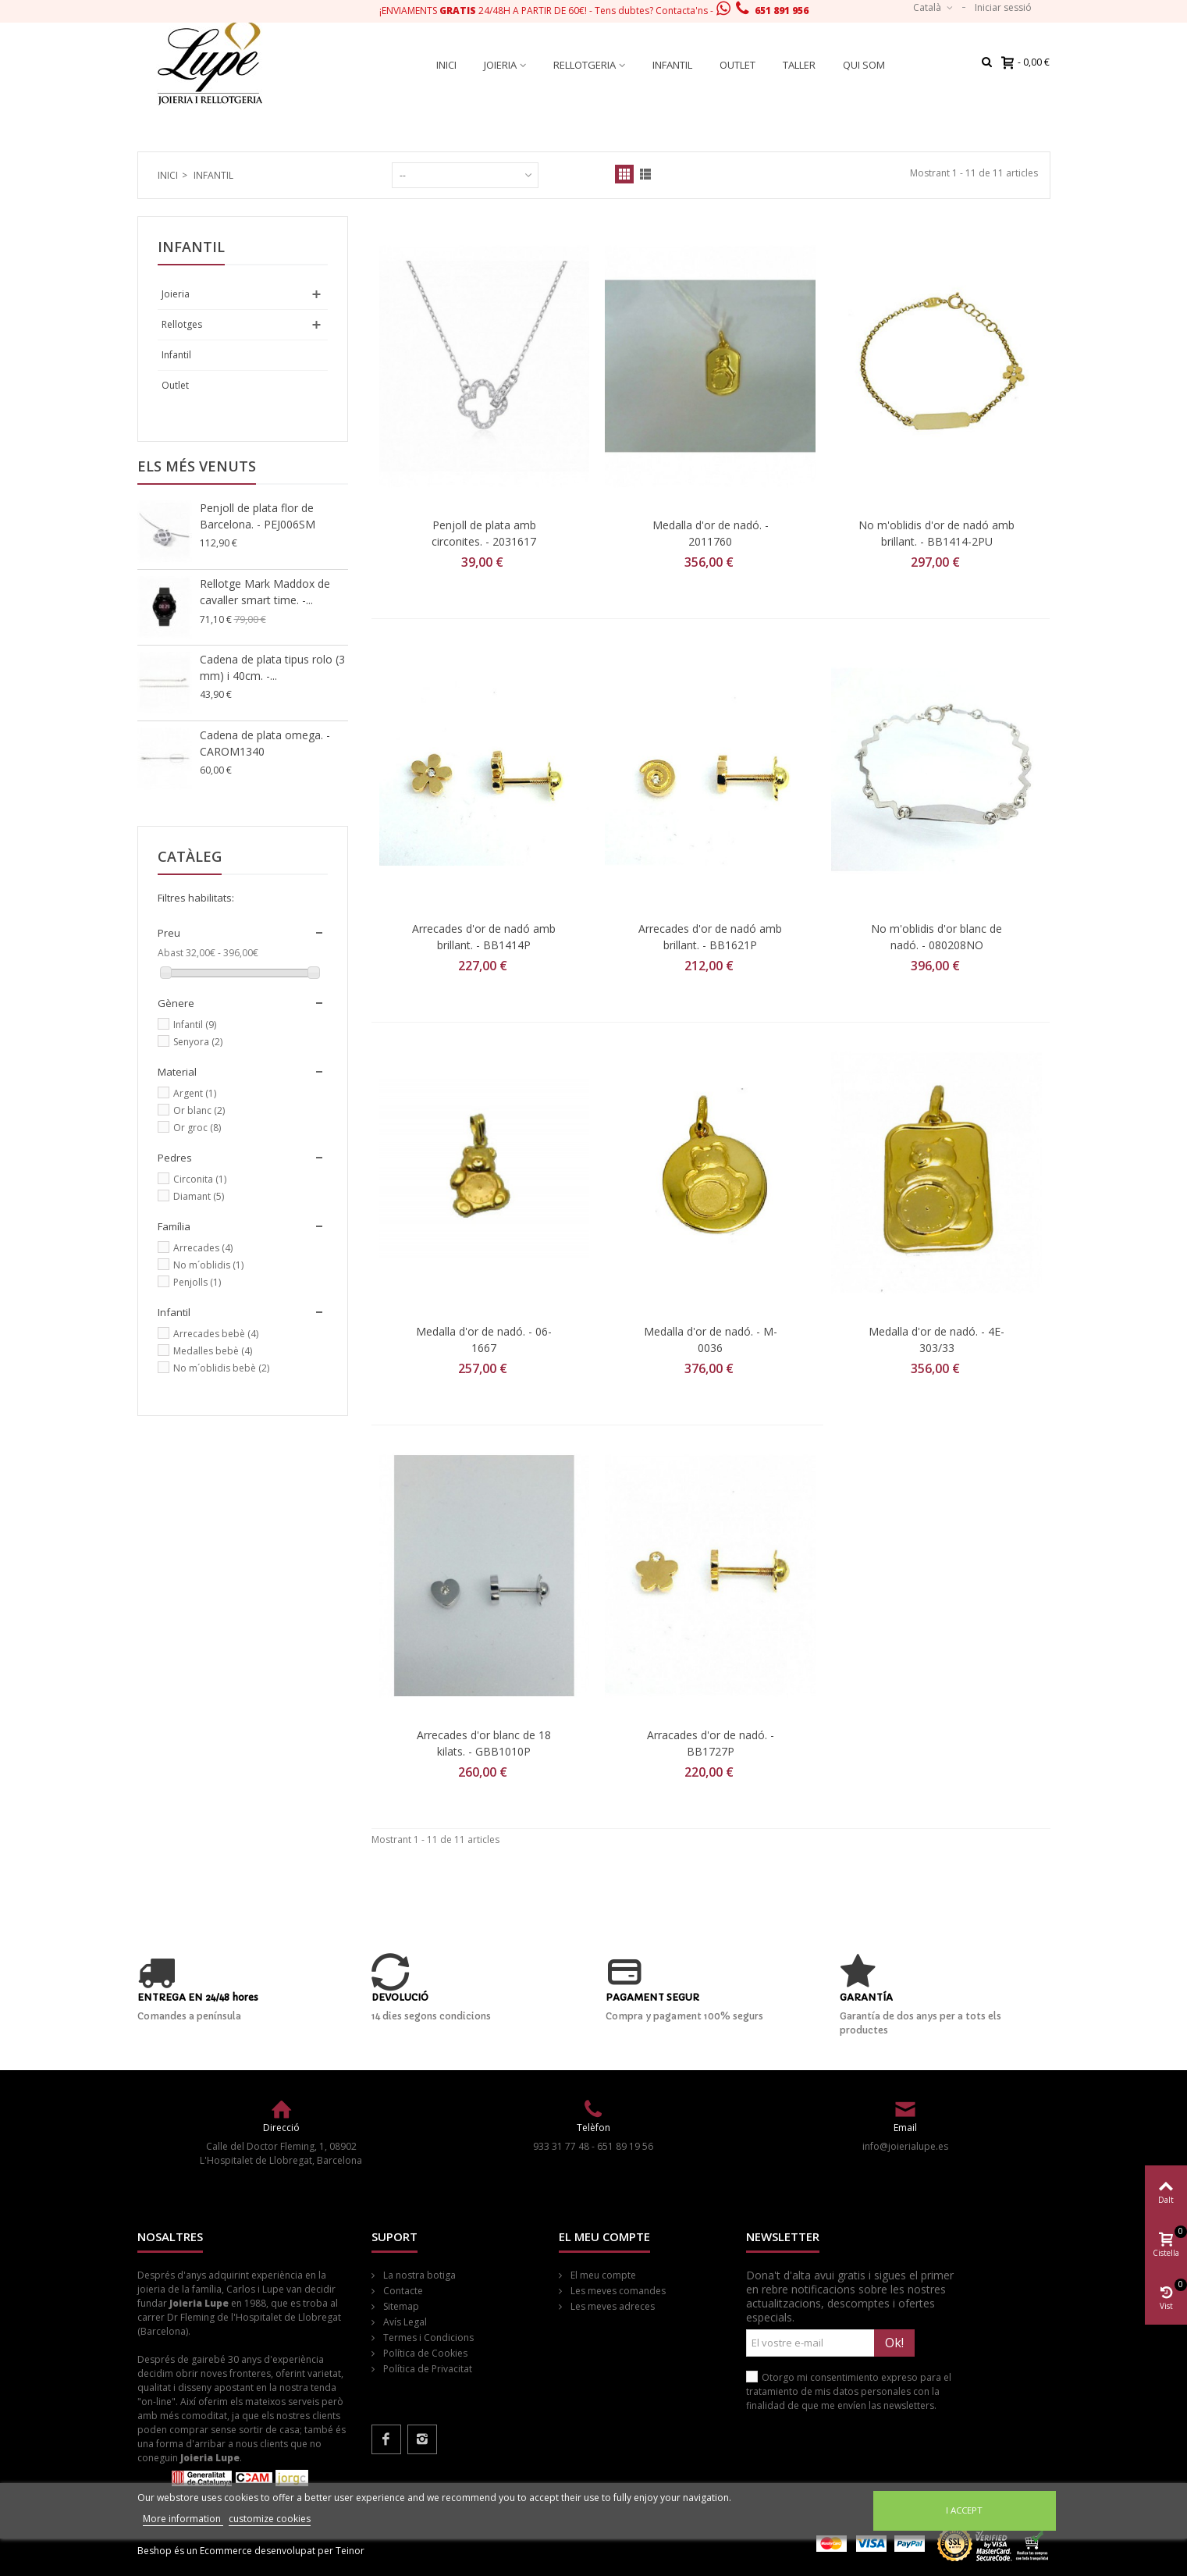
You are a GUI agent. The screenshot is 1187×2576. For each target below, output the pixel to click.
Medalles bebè (212, 1350)
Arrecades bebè (215, 1333)
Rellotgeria (584, 65)
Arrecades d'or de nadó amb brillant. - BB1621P (710, 936)
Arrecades (203, 1247)
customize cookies (270, 2518)
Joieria (500, 65)
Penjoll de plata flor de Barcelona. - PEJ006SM (257, 516)
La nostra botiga (418, 2275)
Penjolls (197, 1282)
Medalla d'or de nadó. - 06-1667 (484, 1339)
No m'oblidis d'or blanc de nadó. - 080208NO (936, 936)
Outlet (737, 65)
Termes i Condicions (427, 2337)
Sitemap (400, 2306)
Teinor (350, 2550)
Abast (170, 952)
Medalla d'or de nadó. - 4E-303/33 (936, 1339)
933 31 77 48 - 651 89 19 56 (593, 2146)
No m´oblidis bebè (221, 1368)
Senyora (197, 1041)
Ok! (894, 2342)
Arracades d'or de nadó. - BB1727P (710, 1743)
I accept (964, 2510)
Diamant (198, 1196)
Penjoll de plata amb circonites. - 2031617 (484, 533)
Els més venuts (196, 466)
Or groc (197, 1127)
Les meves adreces (611, 2306)
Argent (194, 1093)
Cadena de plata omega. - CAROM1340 (265, 743)
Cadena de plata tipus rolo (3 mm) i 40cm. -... (272, 667)
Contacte (402, 2290)
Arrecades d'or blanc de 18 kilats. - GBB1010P (484, 1743)
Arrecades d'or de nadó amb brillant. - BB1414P (484, 936)
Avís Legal (404, 2322)
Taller (799, 65)
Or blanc (199, 1110)
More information (183, 2518)
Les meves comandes (617, 2290)
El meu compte (602, 2275)
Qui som (864, 65)
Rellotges (182, 324)
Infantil (672, 65)
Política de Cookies (424, 2353)
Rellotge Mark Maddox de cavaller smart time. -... (265, 591)
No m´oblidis (208, 1265)
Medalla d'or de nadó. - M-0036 (710, 1339)
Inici (446, 65)
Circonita (199, 1179)
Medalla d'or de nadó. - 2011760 (710, 533)
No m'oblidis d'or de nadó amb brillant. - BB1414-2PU (936, 533)
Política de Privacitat (426, 2368)
